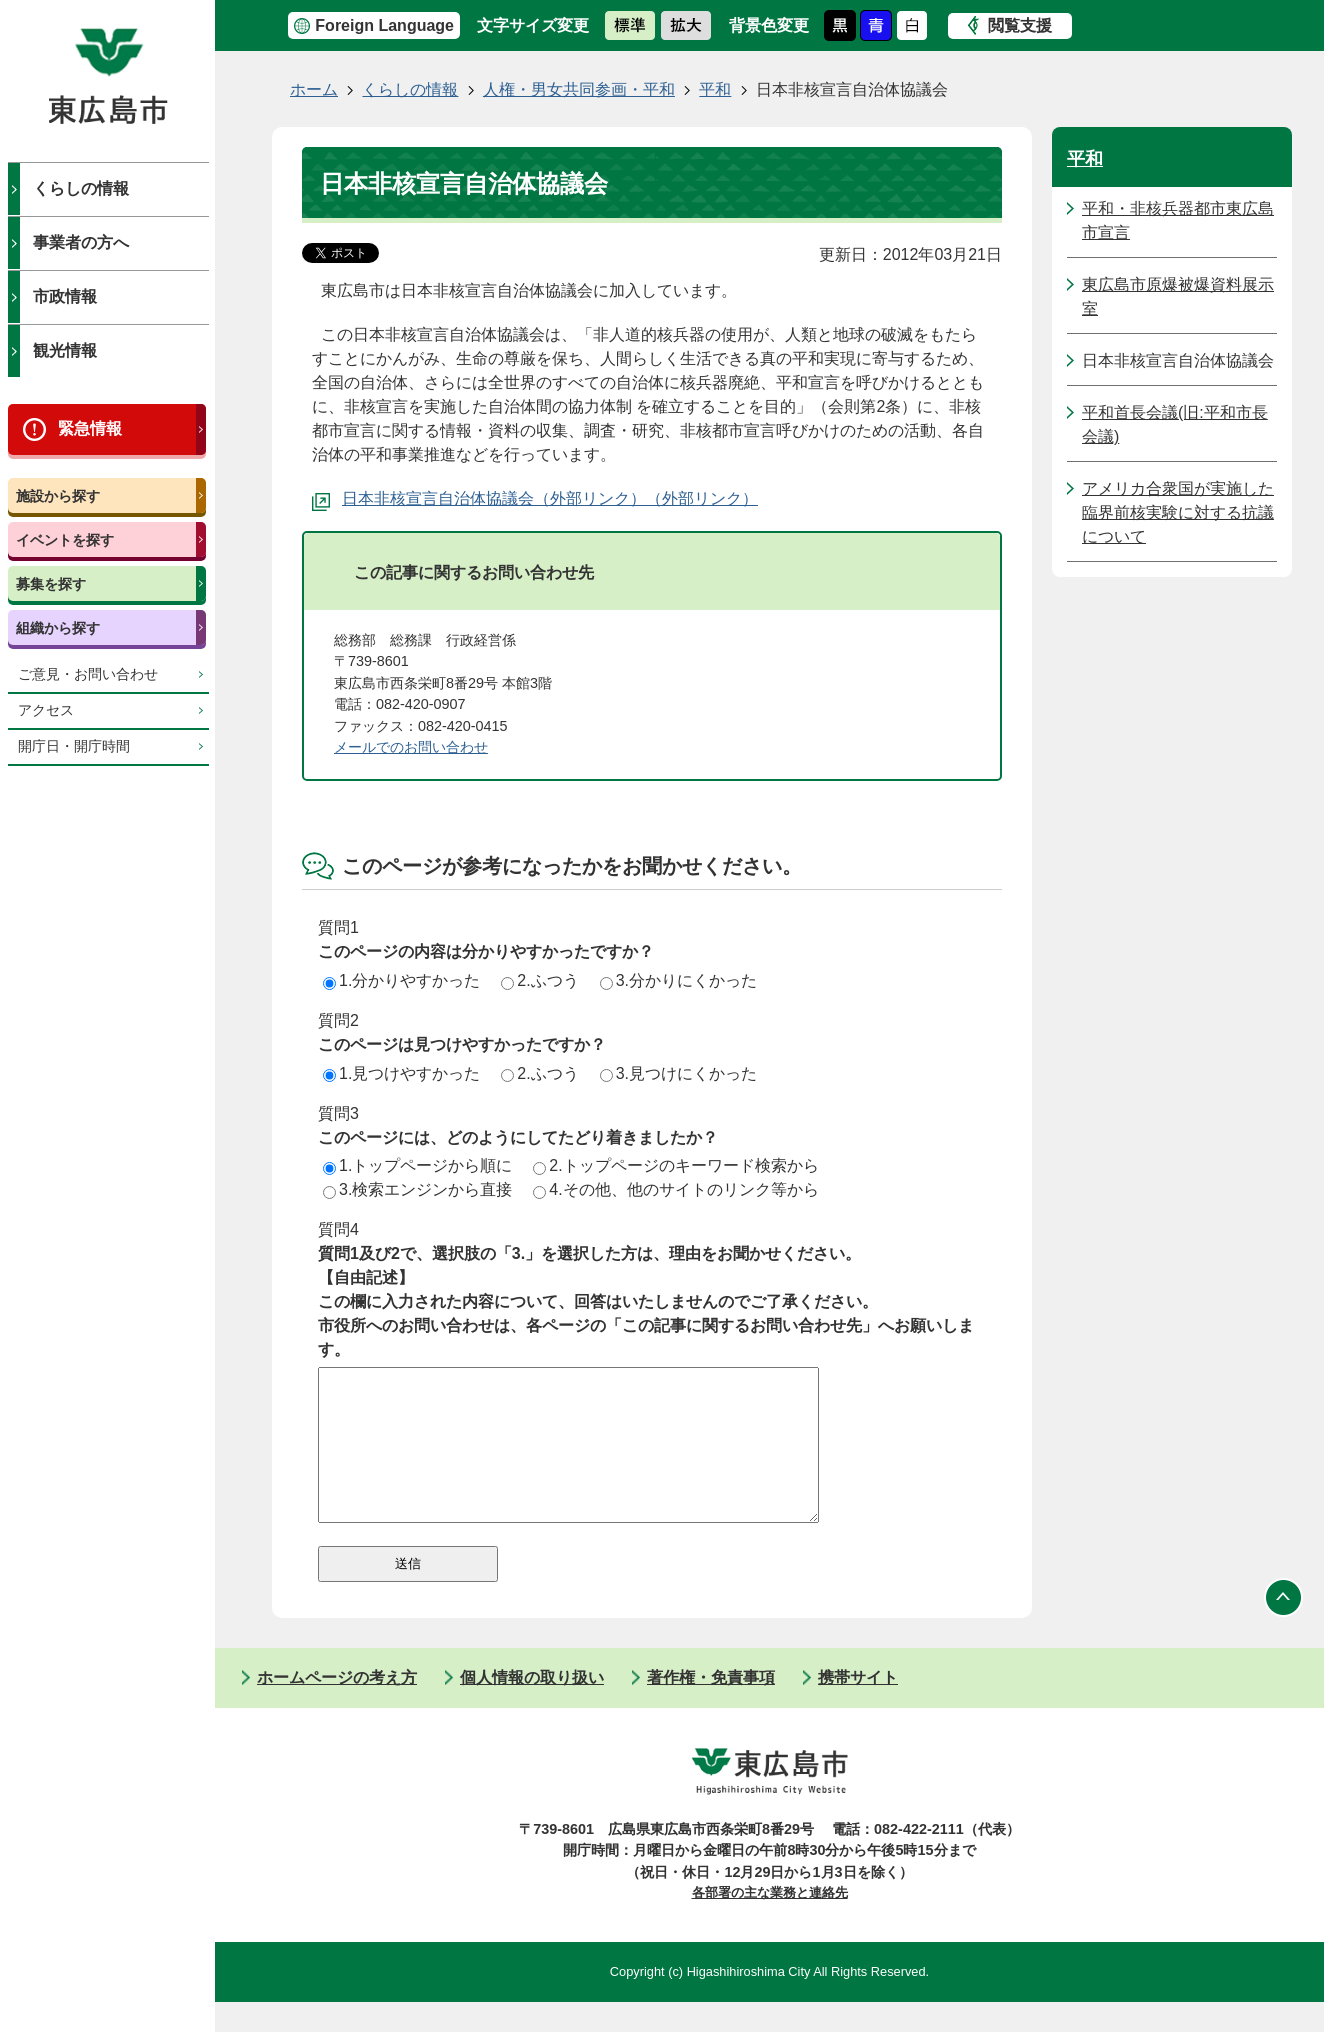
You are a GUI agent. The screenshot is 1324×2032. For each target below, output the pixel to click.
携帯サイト (858, 1707)
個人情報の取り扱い (532, 1707)
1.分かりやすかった (401, 980)
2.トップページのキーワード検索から (675, 1165)
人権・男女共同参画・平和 (579, 89)
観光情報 (65, 350)
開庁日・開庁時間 (74, 746)
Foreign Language (384, 25)
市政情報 (65, 296)
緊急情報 (90, 428)
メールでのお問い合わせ (411, 747)
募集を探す (51, 584)
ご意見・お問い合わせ (88, 674)
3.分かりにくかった (678, 980)
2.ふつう (539, 980)
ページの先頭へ (1284, 1628)
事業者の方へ (81, 242)
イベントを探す (65, 540)
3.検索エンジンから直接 (417, 1189)
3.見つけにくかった (678, 1073)
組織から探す (58, 628)
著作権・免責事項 (711, 1707)
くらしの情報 (81, 188)
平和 (715, 89)
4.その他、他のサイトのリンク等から (675, 1189)
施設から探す (58, 496)
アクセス (46, 710)
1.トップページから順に (417, 1165)
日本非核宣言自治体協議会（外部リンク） (494, 498)
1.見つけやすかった (401, 1073)
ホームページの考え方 (337, 1707)
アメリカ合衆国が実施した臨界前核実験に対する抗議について (1178, 512)
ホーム (314, 89)
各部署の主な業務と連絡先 (770, 1922)
